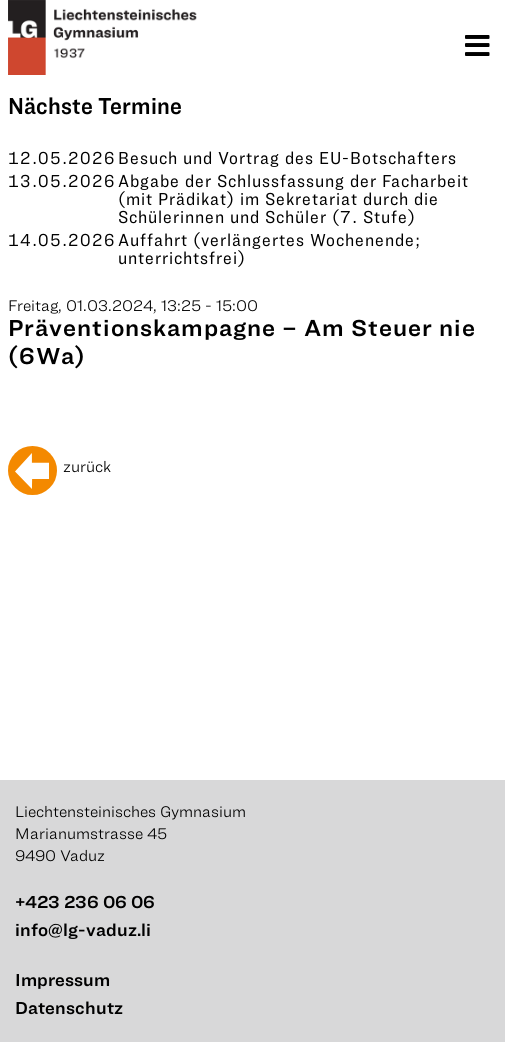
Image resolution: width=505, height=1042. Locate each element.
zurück (87, 466)
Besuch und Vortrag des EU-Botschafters (287, 157)
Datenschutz (69, 1007)
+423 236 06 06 (85, 901)
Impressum (62, 979)
